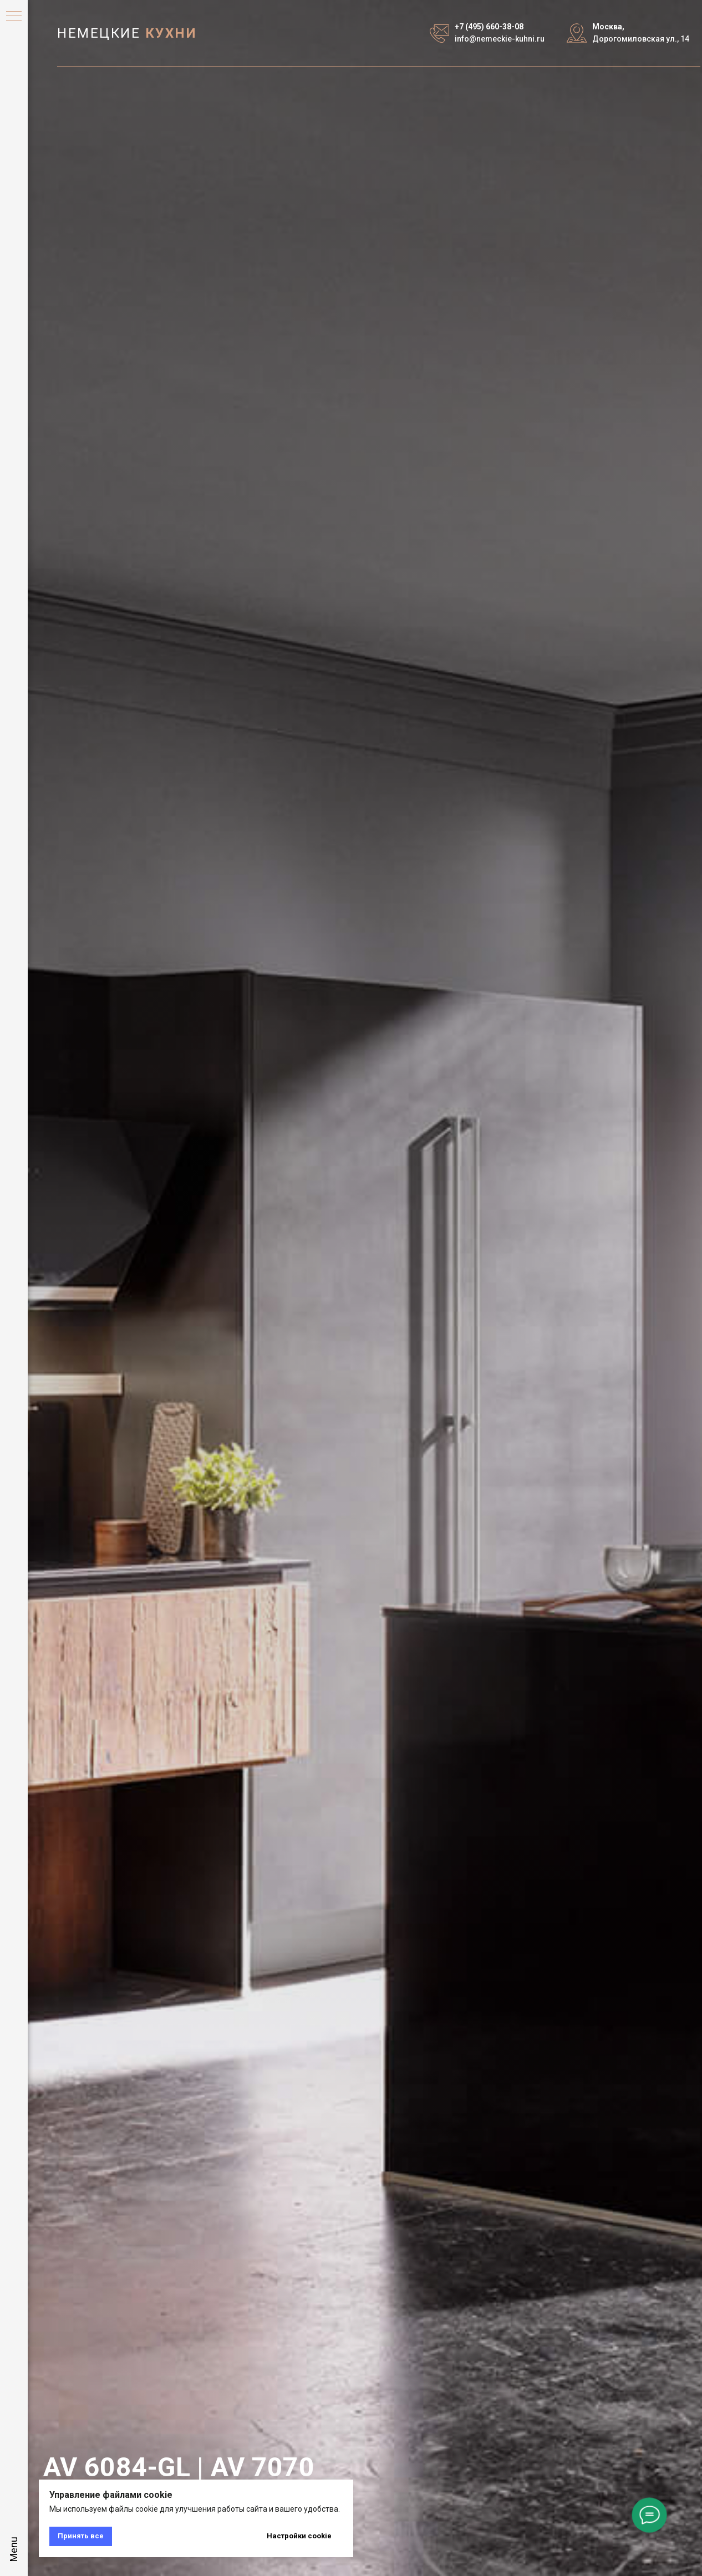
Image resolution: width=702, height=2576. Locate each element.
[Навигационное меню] (14, 16)
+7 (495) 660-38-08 (489, 26)
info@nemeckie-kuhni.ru (500, 38)
